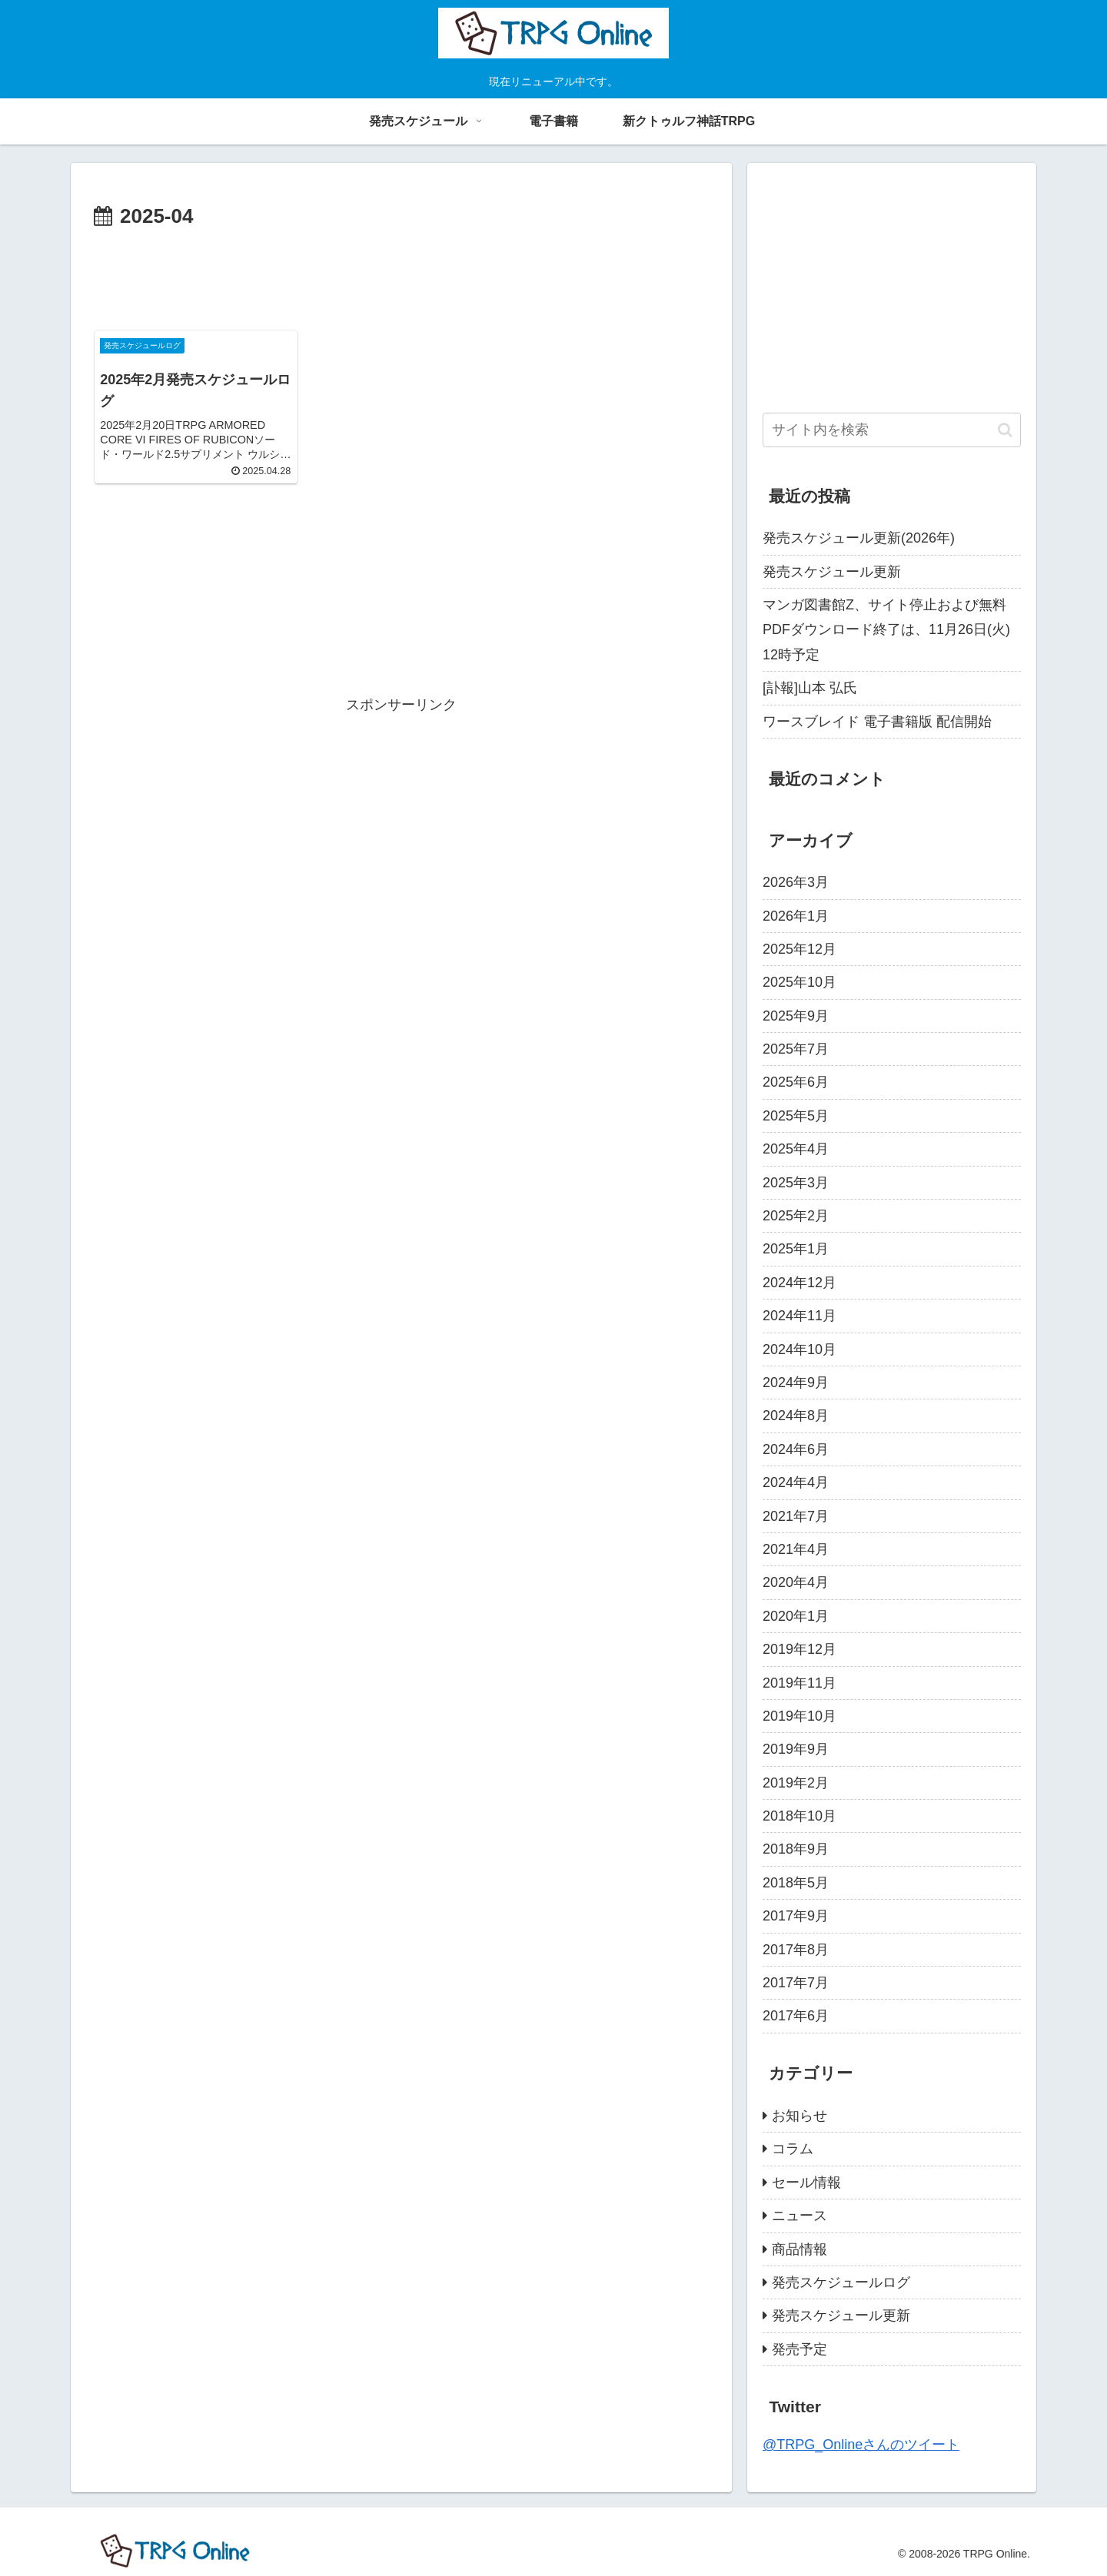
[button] (1005, 430)
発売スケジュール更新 (832, 571)
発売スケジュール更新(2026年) (859, 538)
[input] (892, 430)
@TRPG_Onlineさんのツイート (861, 2444)
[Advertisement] (401, 276)
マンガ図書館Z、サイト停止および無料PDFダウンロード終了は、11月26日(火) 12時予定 (886, 629)
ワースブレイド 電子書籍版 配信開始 (877, 721)
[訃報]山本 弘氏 (810, 687)
